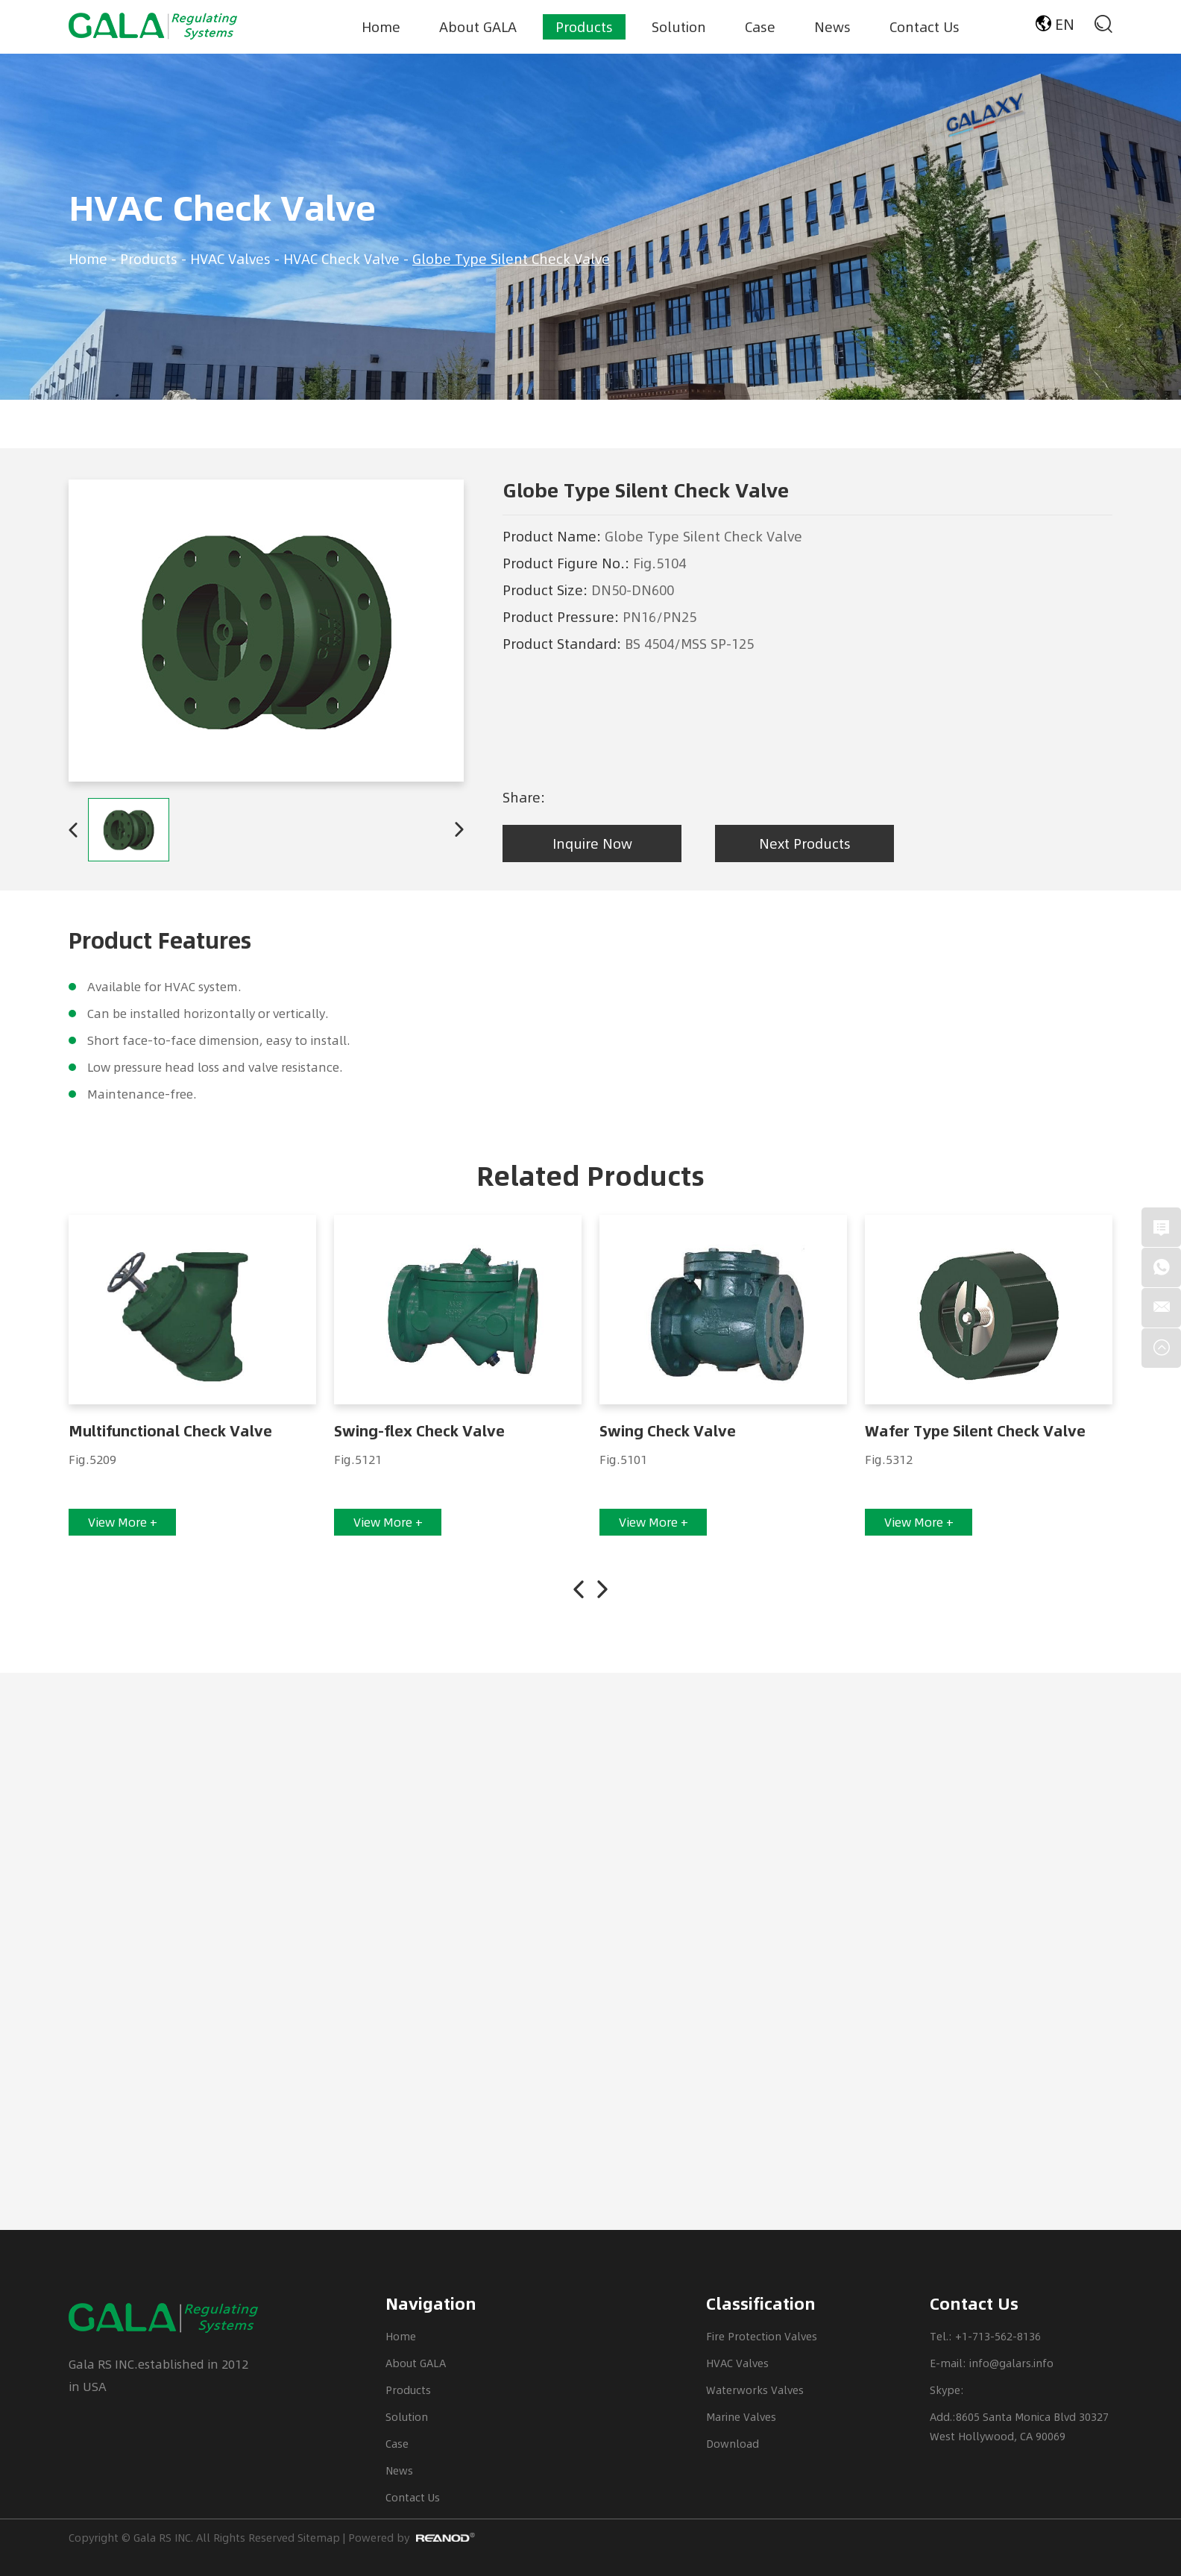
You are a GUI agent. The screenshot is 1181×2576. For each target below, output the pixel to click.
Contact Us (924, 26)
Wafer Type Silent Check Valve (975, 1431)
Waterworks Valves (755, 2390)
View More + (122, 1521)
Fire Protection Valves (761, 2336)
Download (732, 2444)
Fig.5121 (358, 1459)
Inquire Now (592, 843)
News (832, 26)
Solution (679, 26)
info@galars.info (1011, 2363)
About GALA (478, 26)
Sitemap (318, 2538)
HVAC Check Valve (222, 208)
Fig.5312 (889, 1459)
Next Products (805, 843)
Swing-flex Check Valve (419, 1431)
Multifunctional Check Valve (170, 1431)
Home (381, 26)
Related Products (590, 1176)
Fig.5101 (623, 1459)
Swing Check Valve (667, 1431)
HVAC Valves (230, 258)
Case (760, 26)
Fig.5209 (92, 1459)
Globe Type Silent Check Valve (511, 258)
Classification (761, 2304)
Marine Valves (741, 2417)
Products (584, 26)
